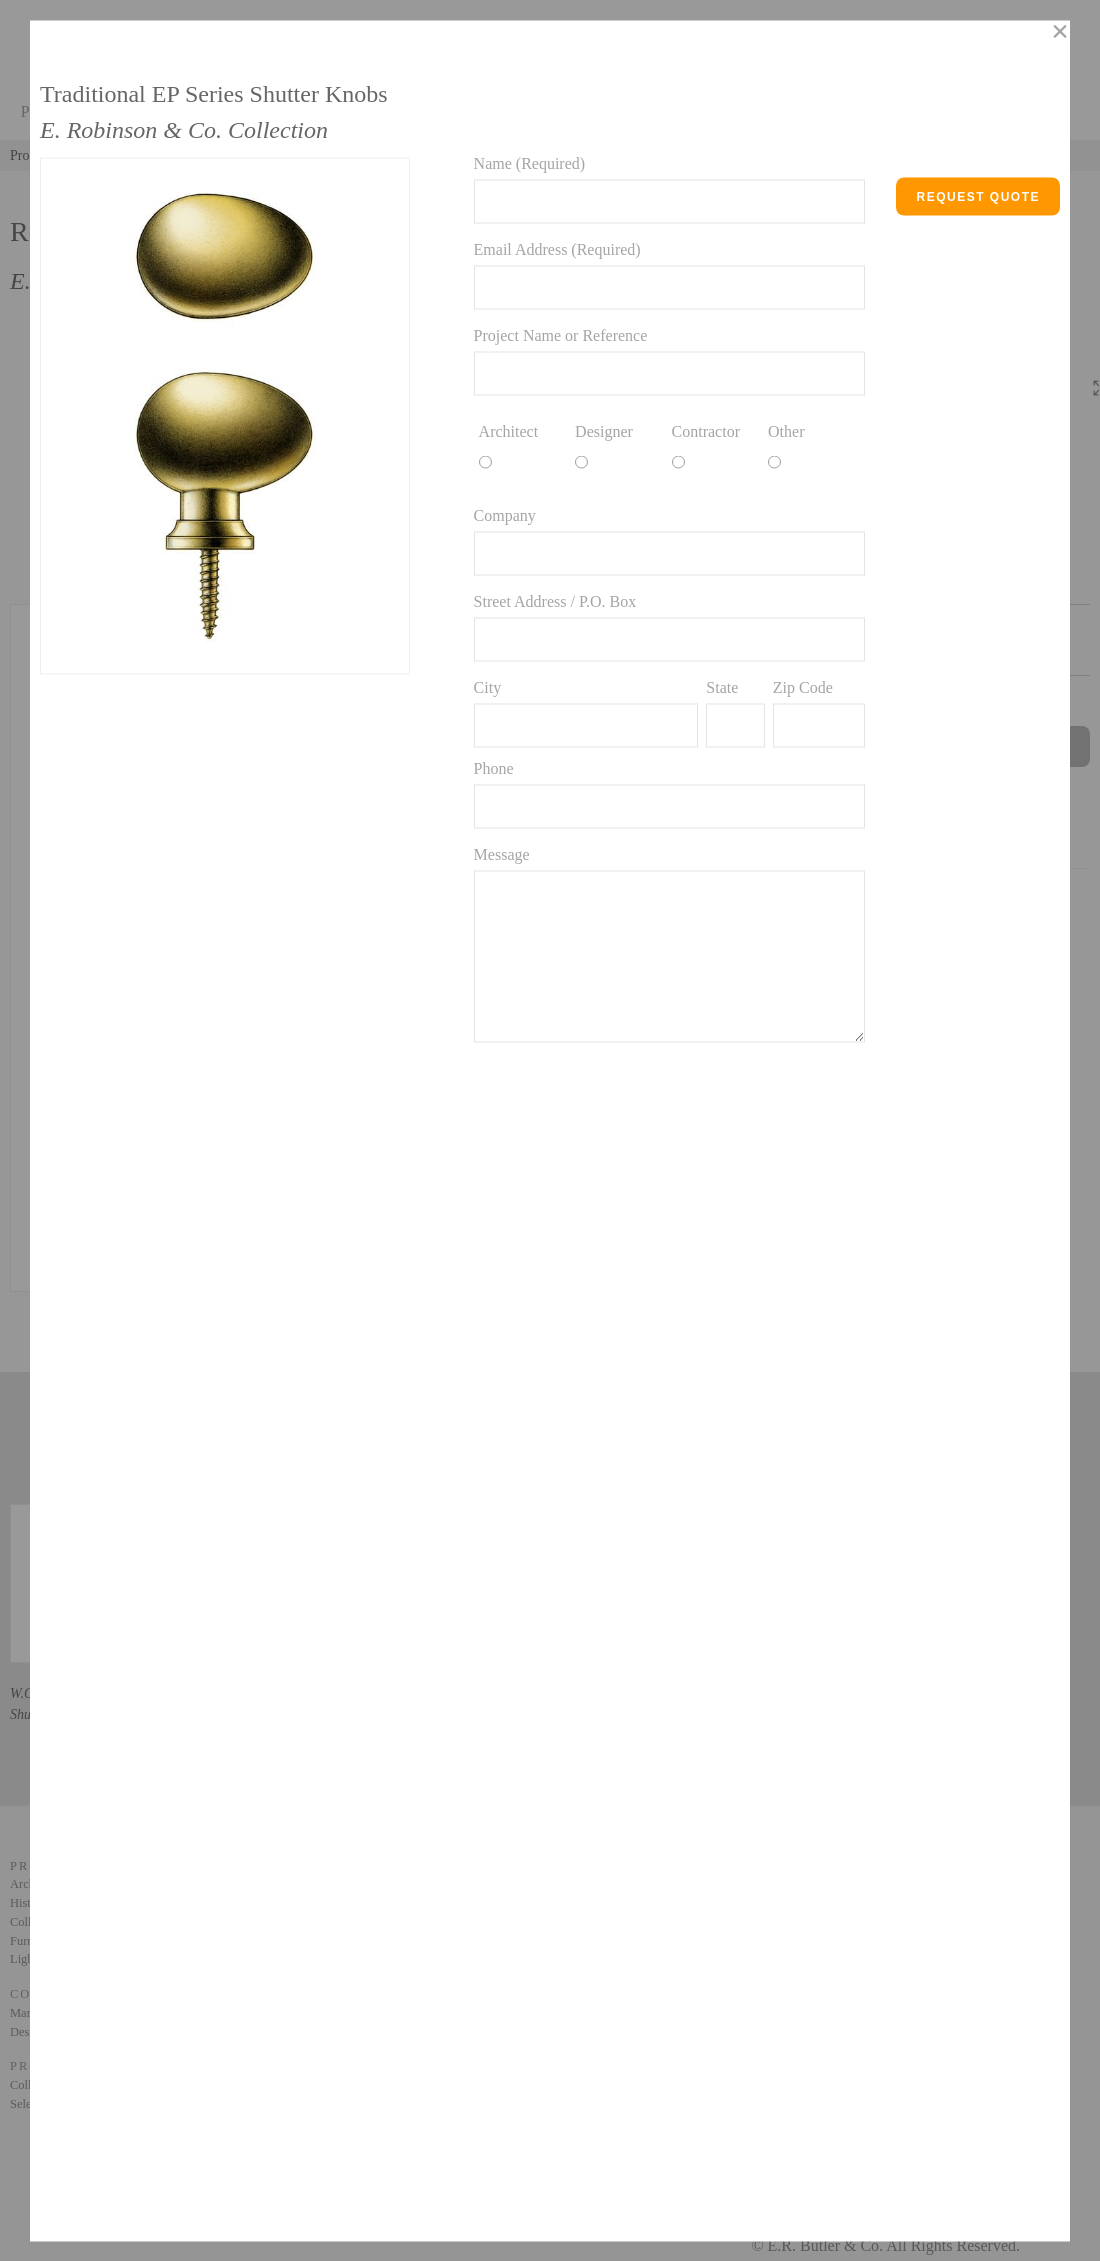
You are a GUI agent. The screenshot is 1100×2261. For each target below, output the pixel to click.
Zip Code (803, 686)
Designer (604, 430)
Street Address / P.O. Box (555, 600)
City (488, 686)
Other (786, 430)
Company (505, 514)
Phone (494, 767)
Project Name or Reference (561, 334)
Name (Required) (530, 162)
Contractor (706, 430)
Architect (509, 430)
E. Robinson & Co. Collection (184, 129)
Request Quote (978, 196)
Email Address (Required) (557, 248)
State (722, 686)
